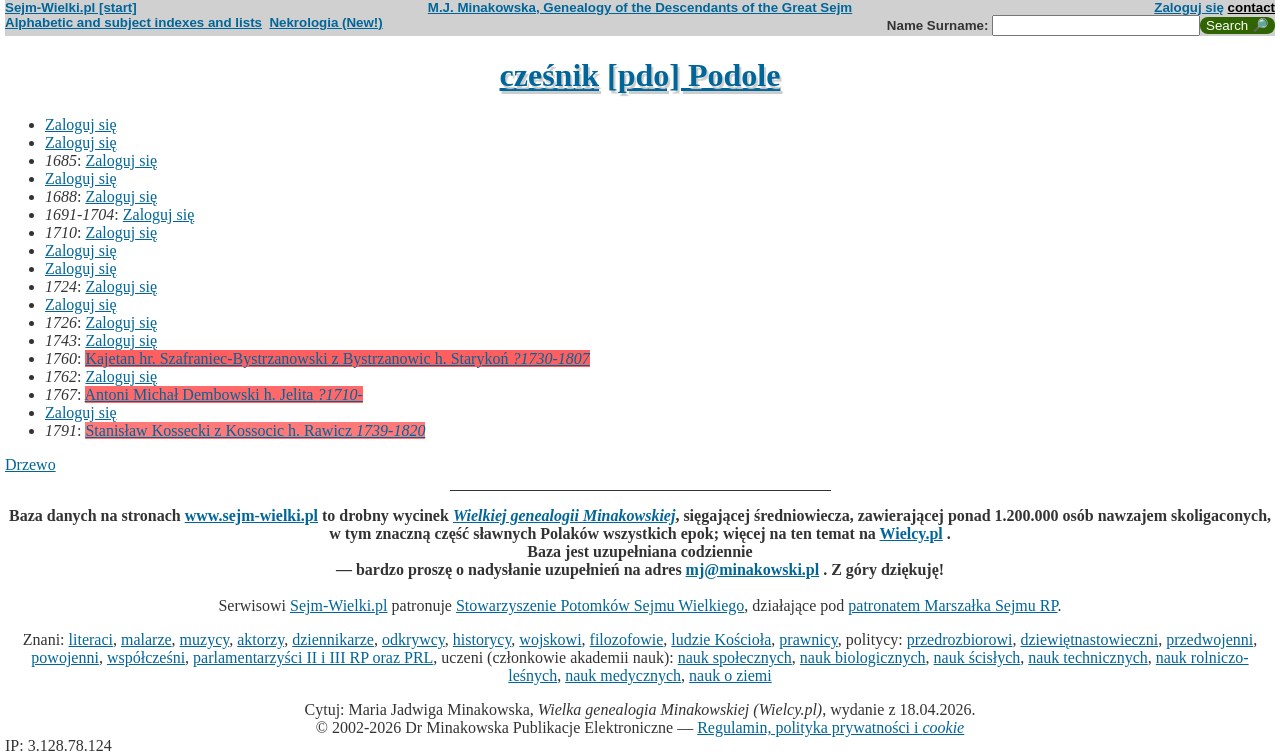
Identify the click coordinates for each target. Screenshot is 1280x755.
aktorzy (260, 639)
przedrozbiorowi (960, 639)
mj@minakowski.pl (753, 569)
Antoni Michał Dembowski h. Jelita (224, 394)
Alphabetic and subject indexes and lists (133, 22)
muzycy (205, 639)
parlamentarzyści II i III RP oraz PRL (313, 657)
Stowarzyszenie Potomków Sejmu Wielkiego (600, 605)
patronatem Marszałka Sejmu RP (952, 605)
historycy (482, 639)
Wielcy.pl (911, 533)
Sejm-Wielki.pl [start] (71, 7)
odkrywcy (413, 639)
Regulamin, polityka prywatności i (830, 727)
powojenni (65, 657)
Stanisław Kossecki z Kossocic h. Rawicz (255, 430)
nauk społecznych (735, 657)
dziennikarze (333, 639)
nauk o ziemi (730, 675)
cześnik (550, 75)
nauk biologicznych (863, 657)
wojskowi (550, 639)
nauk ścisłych (977, 657)
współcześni (146, 657)
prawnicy (808, 639)
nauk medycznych (623, 675)
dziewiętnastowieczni (1089, 639)
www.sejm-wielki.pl (251, 515)
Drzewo (30, 464)
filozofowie (627, 639)
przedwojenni (1209, 639)
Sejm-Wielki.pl (339, 605)
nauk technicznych (1088, 657)
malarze (146, 639)
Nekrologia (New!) (325, 22)
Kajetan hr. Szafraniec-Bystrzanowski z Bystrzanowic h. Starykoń (337, 358)
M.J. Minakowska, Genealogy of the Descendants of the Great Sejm (640, 7)
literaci (91, 639)
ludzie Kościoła (721, 639)
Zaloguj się (1189, 7)
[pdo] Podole (693, 75)
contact (1251, 7)
